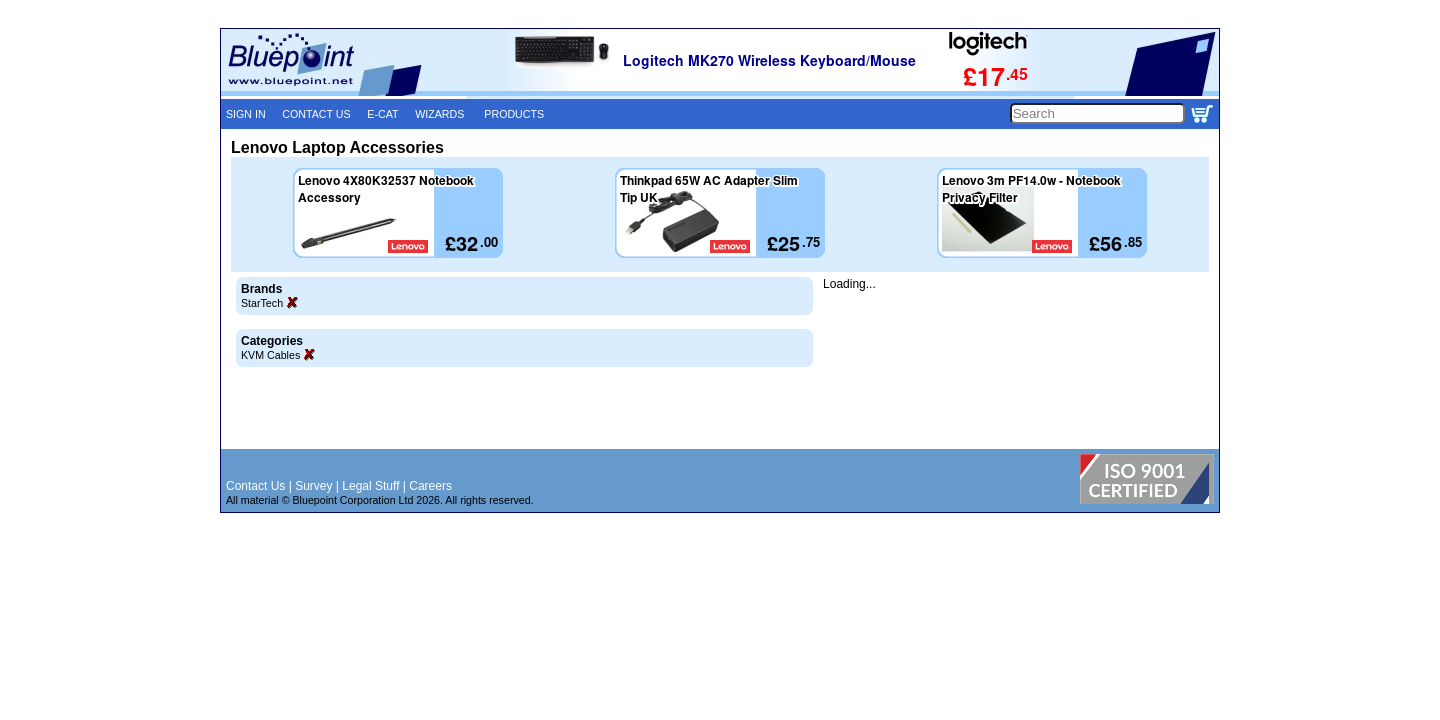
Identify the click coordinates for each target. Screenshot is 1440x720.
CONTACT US (316, 114)
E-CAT (382, 114)
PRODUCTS (514, 114)
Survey (313, 486)
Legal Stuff (370, 486)
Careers (430, 486)
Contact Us (255, 486)
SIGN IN (246, 114)
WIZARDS (439, 114)
